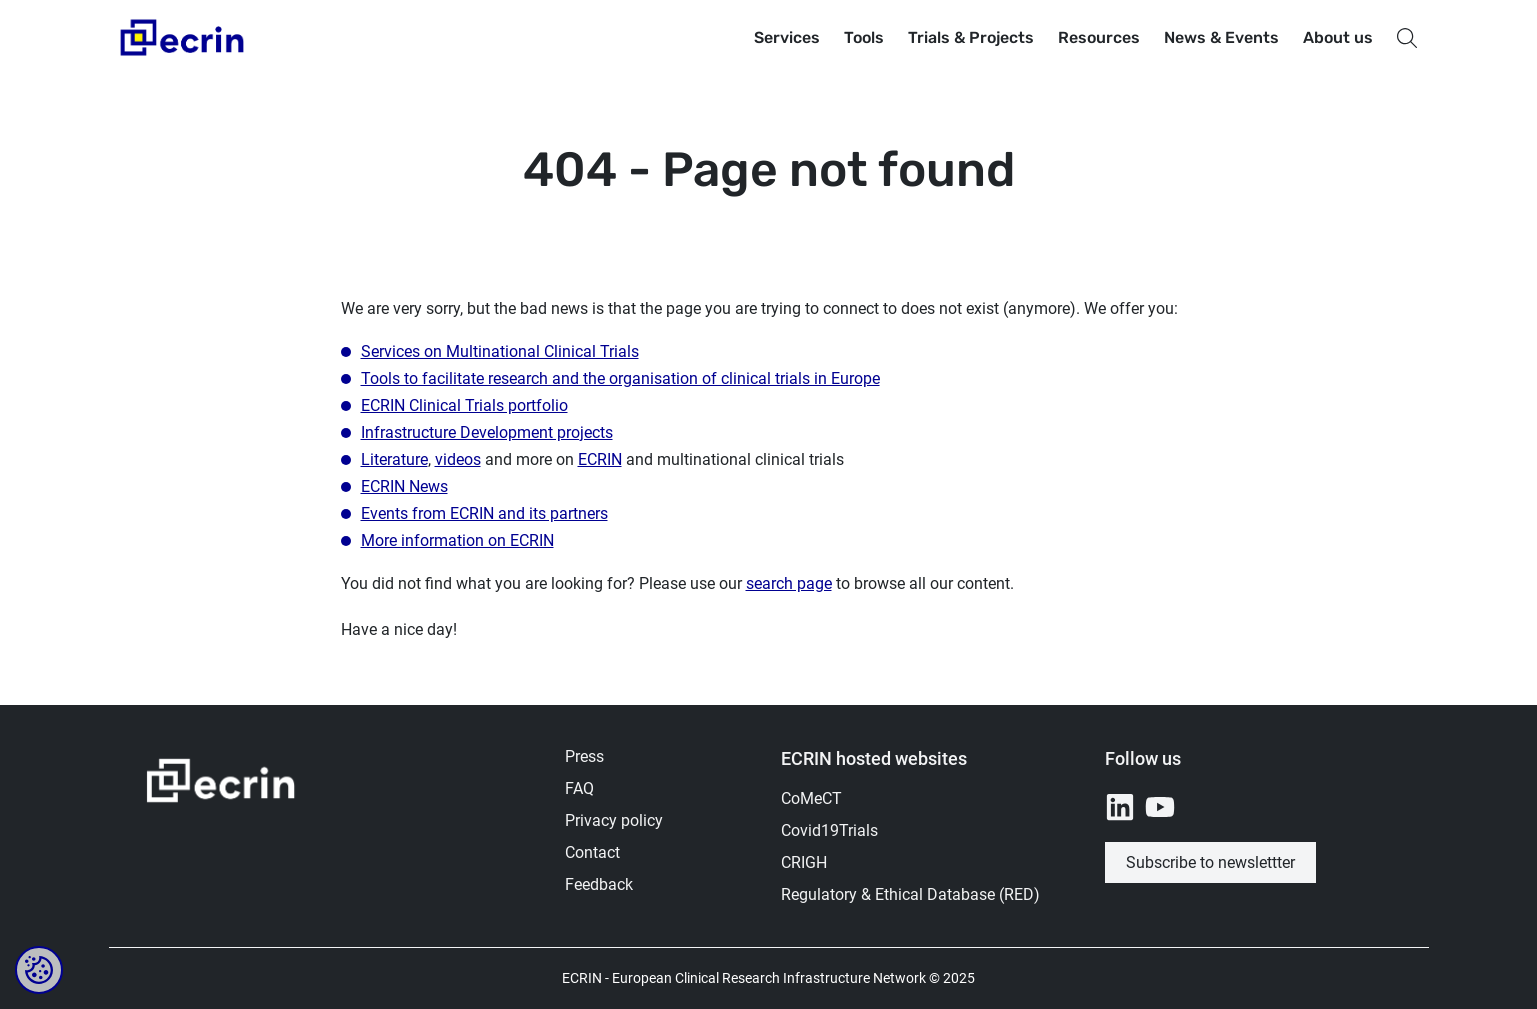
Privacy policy (614, 820)
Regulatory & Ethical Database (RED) (910, 894)
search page (789, 583)
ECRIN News (404, 486)
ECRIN (600, 459)
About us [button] (1338, 37)
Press (584, 756)
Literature (394, 459)
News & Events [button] (1221, 37)
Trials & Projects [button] (971, 37)
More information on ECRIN (457, 540)
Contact (592, 852)
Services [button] (787, 37)
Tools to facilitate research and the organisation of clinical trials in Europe (620, 378)
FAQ (579, 788)
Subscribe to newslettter (1210, 862)
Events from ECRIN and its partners (484, 513)
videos (458, 459)
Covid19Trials (829, 830)
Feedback (599, 884)
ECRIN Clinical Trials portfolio (464, 405)
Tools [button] (864, 37)
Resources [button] (1099, 37)
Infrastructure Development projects (487, 432)
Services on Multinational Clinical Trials (500, 351)
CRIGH (804, 862)
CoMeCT (811, 798)
